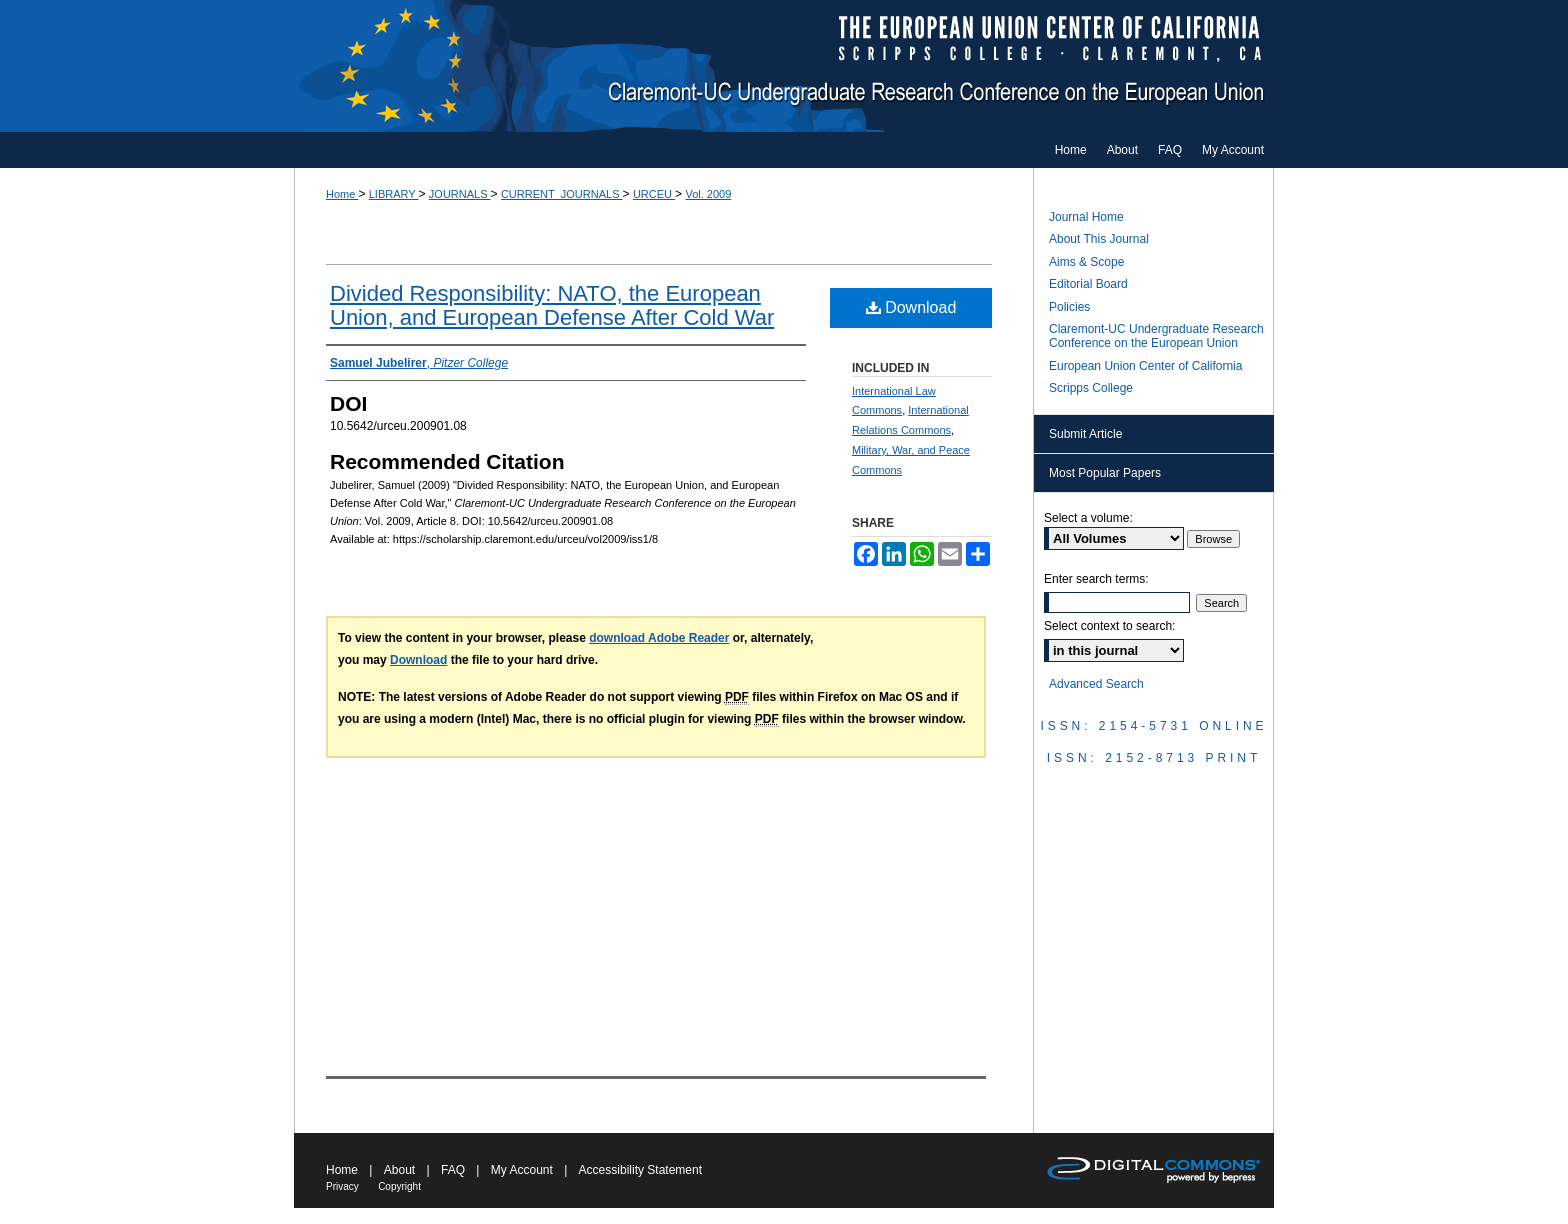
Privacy (342, 1186)
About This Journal (1099, 239)
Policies (1069, 307)
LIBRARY (394, 194)
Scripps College (1091, 388)
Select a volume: (1088, 518)
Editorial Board (1088, 284)
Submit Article (1085, 434)
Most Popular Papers (1105, 473)
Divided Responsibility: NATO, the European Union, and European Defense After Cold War (552, 305)
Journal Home (1086, 217)
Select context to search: (1109, 626)
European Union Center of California (1145, 366)
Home (342, 194)
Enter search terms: (1096, 579)
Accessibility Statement (640, 1170)
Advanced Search (1096, 684)
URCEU (654, 194)
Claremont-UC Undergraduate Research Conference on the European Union (784, 66)
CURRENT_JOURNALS (562, 194)
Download (911, 307)
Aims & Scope (1086, 262)
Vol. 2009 (708, 194)
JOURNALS (460, 194)
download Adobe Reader (659, 638)
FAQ (453, 1170)
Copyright (399, 1186)
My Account (522, 1170)
